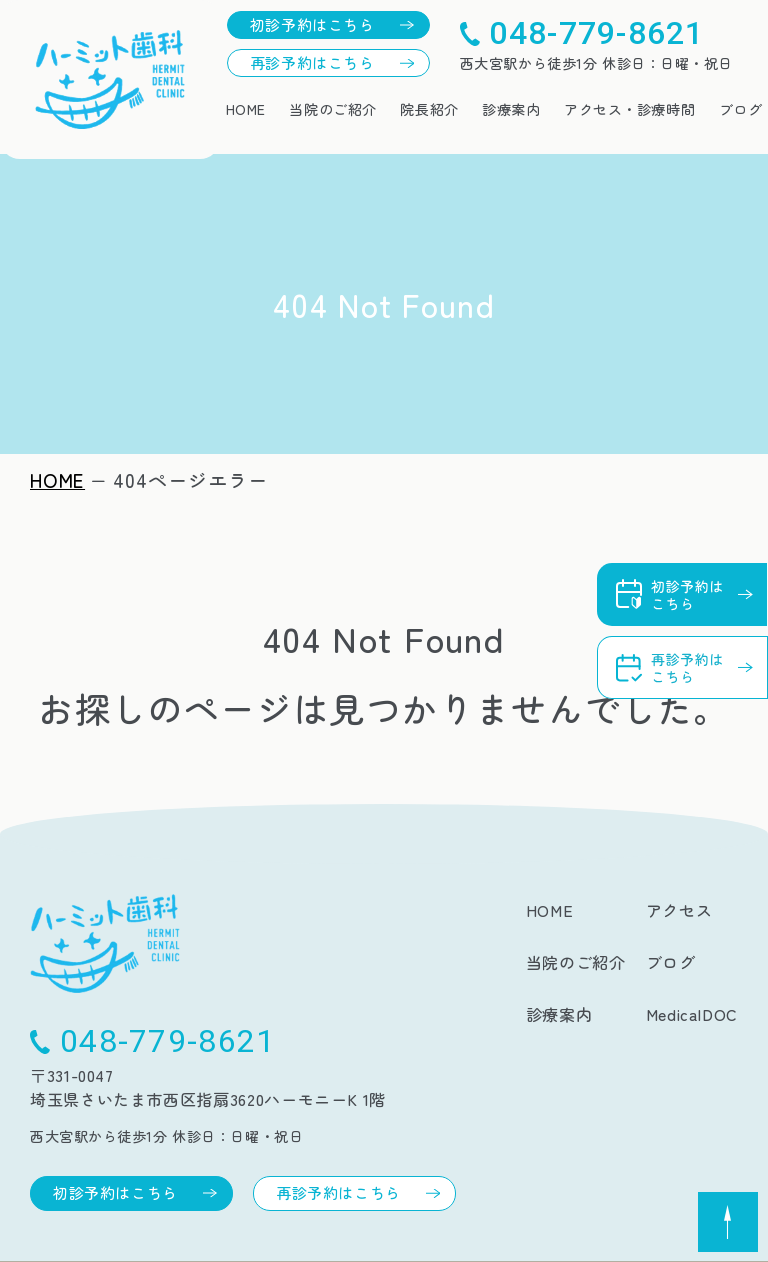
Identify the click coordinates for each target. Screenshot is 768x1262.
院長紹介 (429, 109)
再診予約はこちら (312, 62)
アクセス (679, 910)
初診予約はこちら (312, 24)
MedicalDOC (692, 1014)
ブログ (741, 109)
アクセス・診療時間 (629, 109)
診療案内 (511, 109)
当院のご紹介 (332, 109)
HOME (246, 109)
